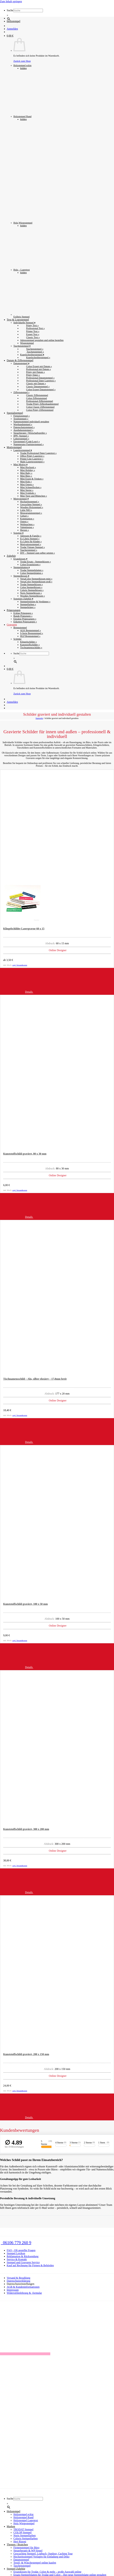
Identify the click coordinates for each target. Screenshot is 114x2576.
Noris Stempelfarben (24, 2535)
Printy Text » (29, 325)
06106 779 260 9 (16, 2242)
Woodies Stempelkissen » (32, 596)
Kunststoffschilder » (30, 644)
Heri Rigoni (19, 2541)
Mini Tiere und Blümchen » (33, 496)
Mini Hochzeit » (28, 467)
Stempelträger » (28, 607)
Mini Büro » (26, 476)
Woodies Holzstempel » (31, 507)
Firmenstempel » (21, 416)
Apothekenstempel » (23, 430)
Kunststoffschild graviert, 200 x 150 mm (26, 2054)
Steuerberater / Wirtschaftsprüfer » (30, 433)
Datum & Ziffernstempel (20, 360)
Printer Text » (29, 331)
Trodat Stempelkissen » (31, 584)
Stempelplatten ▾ (21, 567)
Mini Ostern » (27, 484)
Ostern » (24, 521)
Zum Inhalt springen (11, 1)
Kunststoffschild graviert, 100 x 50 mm (25, 1604)
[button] (10, 35)
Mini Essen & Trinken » (31, 478)
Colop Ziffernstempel (33, 398)
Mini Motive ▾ (20, 464)
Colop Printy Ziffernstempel (36, 410)
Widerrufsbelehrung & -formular (24, 2292)
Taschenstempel (22, 2565)
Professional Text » (32, 328)
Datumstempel (21, 2559)
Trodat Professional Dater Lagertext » (38, 453)
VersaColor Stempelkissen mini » (36, 578)
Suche (10, 10)
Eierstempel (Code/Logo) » (26, 441)
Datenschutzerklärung (18, 2280)
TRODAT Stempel (23, 2529)
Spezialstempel (15, 412)
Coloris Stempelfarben (25, 2538)
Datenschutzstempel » (24, 427)
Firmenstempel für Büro (26, 2547)
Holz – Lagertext (34, 249)
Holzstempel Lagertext (25, 2520)
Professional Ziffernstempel (36, 401)
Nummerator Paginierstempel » (28, 444)
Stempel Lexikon (16, 2253)
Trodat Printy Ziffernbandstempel (39, 404)
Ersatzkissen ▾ (20, 558)
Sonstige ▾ (18, 533)
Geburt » (24, 515)
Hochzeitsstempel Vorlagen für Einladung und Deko (41, 2556)
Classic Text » (30, 337)
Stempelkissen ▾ (21, 576)
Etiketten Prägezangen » (25, 621)
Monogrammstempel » (31, 513)
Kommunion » (27, 518)
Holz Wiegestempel (63, 172)
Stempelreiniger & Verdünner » (35, 601)
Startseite (39, 718)
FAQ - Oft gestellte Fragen (21, 2250)
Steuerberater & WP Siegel (27, 2550)
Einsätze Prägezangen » (24, 618)
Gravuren (12, 624)
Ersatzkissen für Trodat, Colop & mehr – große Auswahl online (47, 2571)
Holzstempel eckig (34, 45)
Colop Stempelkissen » (31, 587)
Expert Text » (29, 334)
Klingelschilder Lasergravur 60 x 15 (23, 928)
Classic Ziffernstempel (34, 395)
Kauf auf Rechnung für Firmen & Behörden (30, 2265)
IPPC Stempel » (21, 435)
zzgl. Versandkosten (19, 965)
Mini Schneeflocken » (30, 487)
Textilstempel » (20, 418)
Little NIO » (26, 510)
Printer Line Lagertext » (31, 458)
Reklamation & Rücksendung (22, 2256)
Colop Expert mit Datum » (36, 366)
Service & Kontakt (17, 2259)
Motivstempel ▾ (21, 498)
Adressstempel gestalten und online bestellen (42, 340)
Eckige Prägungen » (23, 613)
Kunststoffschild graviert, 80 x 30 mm (24, 1153)
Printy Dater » (30, 375)
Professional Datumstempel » (37, 377)
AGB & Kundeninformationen (23, 2286)
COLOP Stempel (22, 2532)
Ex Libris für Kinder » (31, 541)
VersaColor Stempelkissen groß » (36, 581)
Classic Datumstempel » (35, 386)
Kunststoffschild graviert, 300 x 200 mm (26, 1829)
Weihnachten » (27, 524)
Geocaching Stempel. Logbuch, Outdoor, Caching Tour (43, 2553)
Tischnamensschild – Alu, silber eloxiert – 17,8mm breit (35, 1378)
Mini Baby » (26, 473)
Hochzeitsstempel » (29, 501)
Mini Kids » (26, 481)
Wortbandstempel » (22, 424)
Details (59, 991)
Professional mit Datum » (35, 369)
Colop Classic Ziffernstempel (37, 407)
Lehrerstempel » (21, 438)
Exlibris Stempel (34, 296)
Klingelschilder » (28, 641)
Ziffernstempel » (21, 392)
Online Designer (56, 950)
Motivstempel (14, 447)
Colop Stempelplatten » (31, 573)
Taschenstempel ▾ (22, 346)
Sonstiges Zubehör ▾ (23, 598)
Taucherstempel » (28, 550)
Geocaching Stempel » (31, 504)
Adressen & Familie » (30, 535)
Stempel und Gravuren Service (23, 2262)
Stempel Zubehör (16, 2568)
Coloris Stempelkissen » (32, 590)
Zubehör (11, 555)
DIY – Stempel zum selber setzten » (37, 553)
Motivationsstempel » (30, 544)
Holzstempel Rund (36, 94)
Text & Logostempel (18, 319)
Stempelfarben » (28, 604)
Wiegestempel (27, 343)
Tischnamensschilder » (31, 647)
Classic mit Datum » (33, 383)
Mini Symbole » (28, 493)
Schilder (17, 639)
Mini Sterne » (26, 490)
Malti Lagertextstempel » (32, 461)
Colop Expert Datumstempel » (37, 389)
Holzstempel (13, 21)
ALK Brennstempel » (30, 630)
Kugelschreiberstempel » (35, 357)
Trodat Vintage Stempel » (32, 547)
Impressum (13, 2289)
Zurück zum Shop (22, 693)
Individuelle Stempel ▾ (24, 322)
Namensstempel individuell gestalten (31, 421)
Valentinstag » (27, 527)
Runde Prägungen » (23, 616)
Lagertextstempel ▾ (22, 450)
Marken (11, 2526)
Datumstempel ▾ (21, 363)
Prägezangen (13, 610)
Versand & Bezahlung (18, 2277)
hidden (23, 68)
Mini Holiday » (27, 470)
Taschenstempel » (31, 349)
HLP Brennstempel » (30, 636)
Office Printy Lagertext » (32, 456)
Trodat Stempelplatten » (31, 570)
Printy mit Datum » (32, 372)
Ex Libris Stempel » (30, 538)
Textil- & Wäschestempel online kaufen (34, 2562)
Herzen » (24, 530)
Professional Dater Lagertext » (38, 380)
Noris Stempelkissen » (31, 593)
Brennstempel (20, 627)
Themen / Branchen (17, 2544)
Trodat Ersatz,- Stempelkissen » (35, 561)
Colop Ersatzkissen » (30, 564)
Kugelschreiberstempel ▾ (32, 354)
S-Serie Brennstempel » (31, 633)
